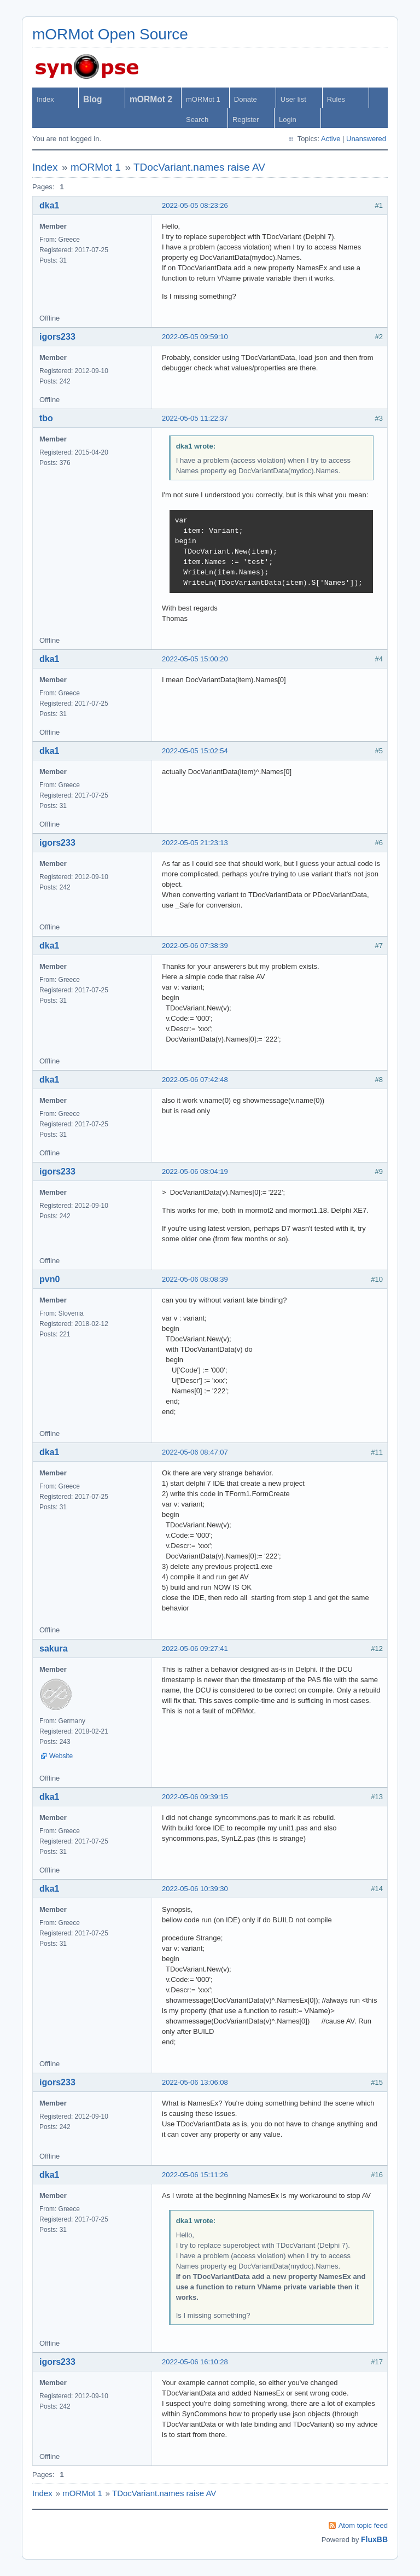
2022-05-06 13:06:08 (195, 2082)
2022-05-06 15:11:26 (195, 2175)
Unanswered (366, 139)
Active (330, 139)
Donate (245, 99)
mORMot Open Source (110, 34)
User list (293, 99)
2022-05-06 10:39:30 (195, 1889)
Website (61, 1756)
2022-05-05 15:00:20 (195, 659)
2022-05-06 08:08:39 (195, 1279)
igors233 (57, 336)
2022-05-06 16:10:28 (195, 2362)
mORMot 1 (203, 99)
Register (245, 119)
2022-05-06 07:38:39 (195, 945)
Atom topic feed (363, 2525)
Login (287, 119)
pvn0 (49, 1279)
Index (45, 99)
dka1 (49, 205)
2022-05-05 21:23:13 (195, 843)
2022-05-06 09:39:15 (195, 1797)
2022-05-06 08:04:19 (195, 1171)
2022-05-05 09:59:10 (195, 337)
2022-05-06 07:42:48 (195, 1079)
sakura (53, 1648)
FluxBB (374, 2539)
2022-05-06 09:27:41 (195, 1648)
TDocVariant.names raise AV (199, 167)
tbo (46, 418)
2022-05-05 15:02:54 (195, 751)
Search (197, 119)
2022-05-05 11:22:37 (195, 418)
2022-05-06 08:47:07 (195, 1452)
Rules (336, 99)
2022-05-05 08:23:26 (195, 205)
